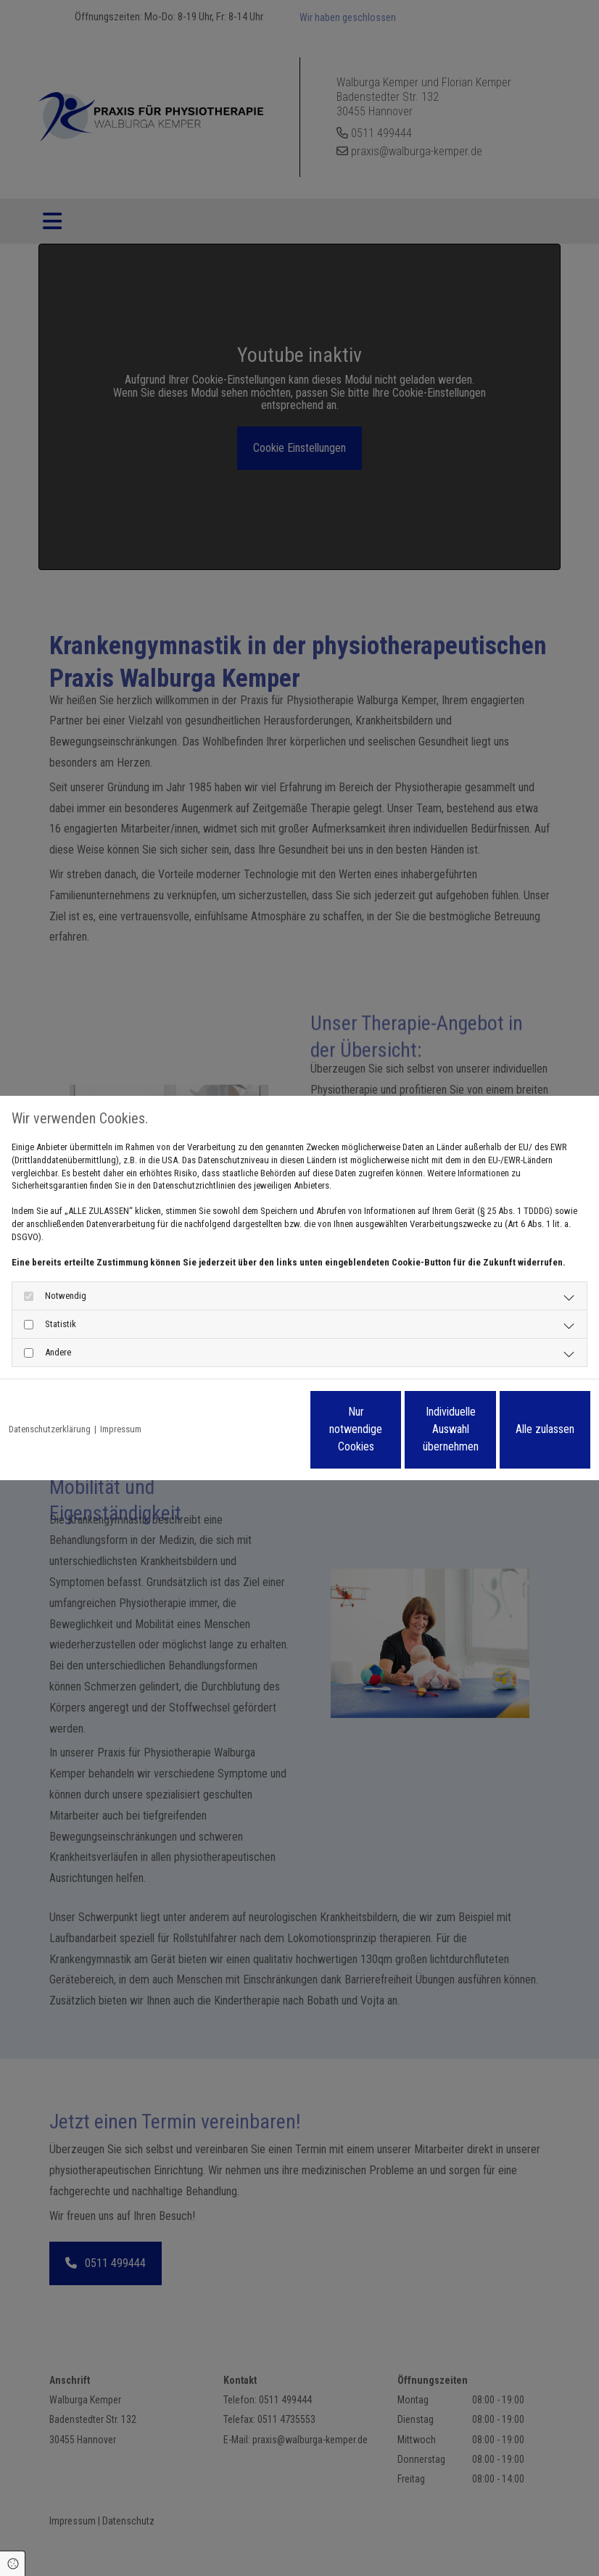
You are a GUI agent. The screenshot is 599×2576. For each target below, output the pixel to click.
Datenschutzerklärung (50, 1429)
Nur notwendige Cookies (248, 1429)
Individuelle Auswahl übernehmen (386, 1429)
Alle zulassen (523, 1429)
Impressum (120, 1429)
